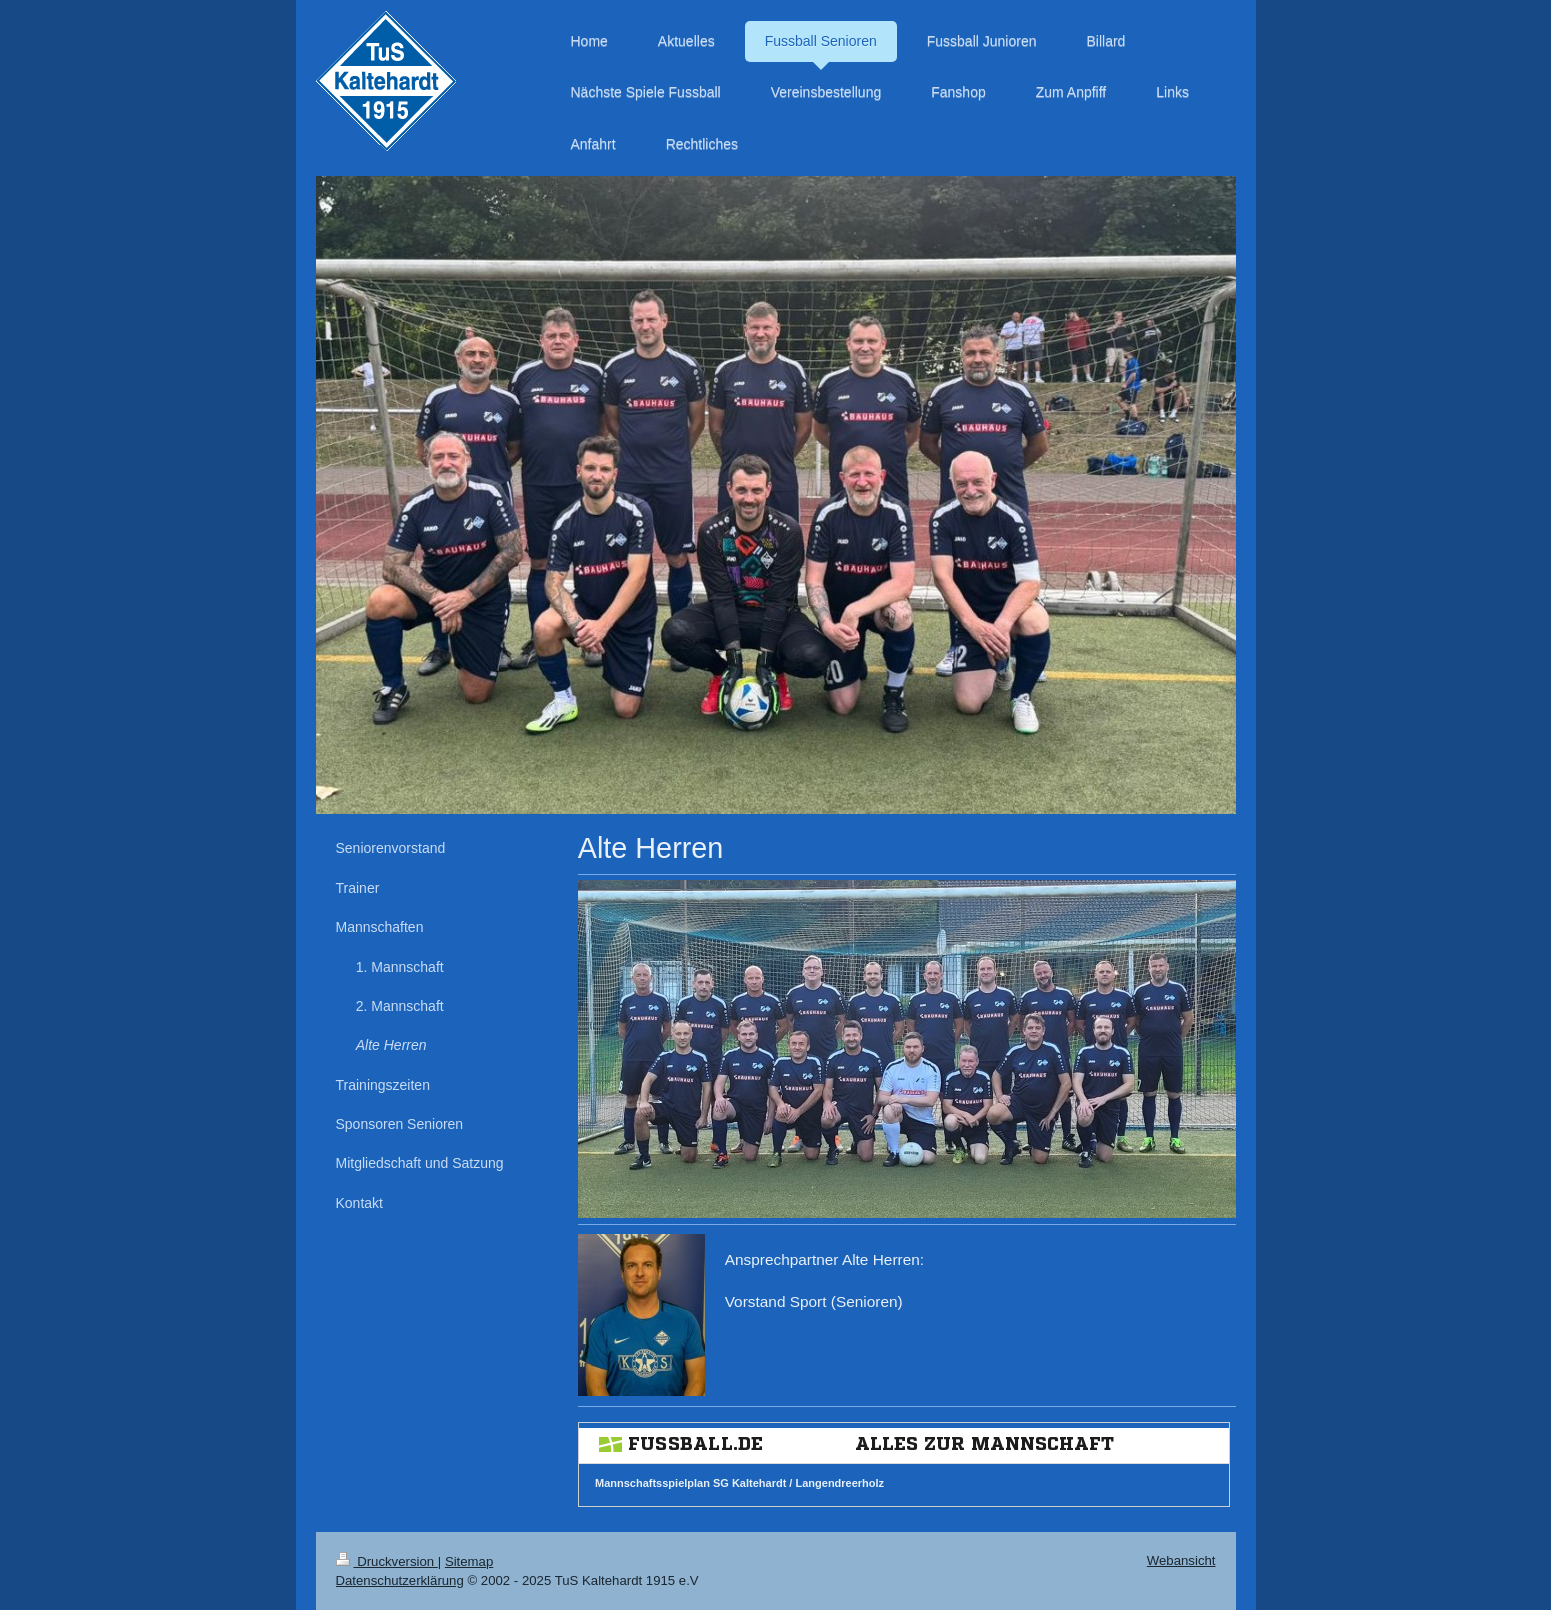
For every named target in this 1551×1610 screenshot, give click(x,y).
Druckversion (387, 1561)
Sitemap (469, 1561)
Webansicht (1181, 1560)
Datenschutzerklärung (400, 1580)
